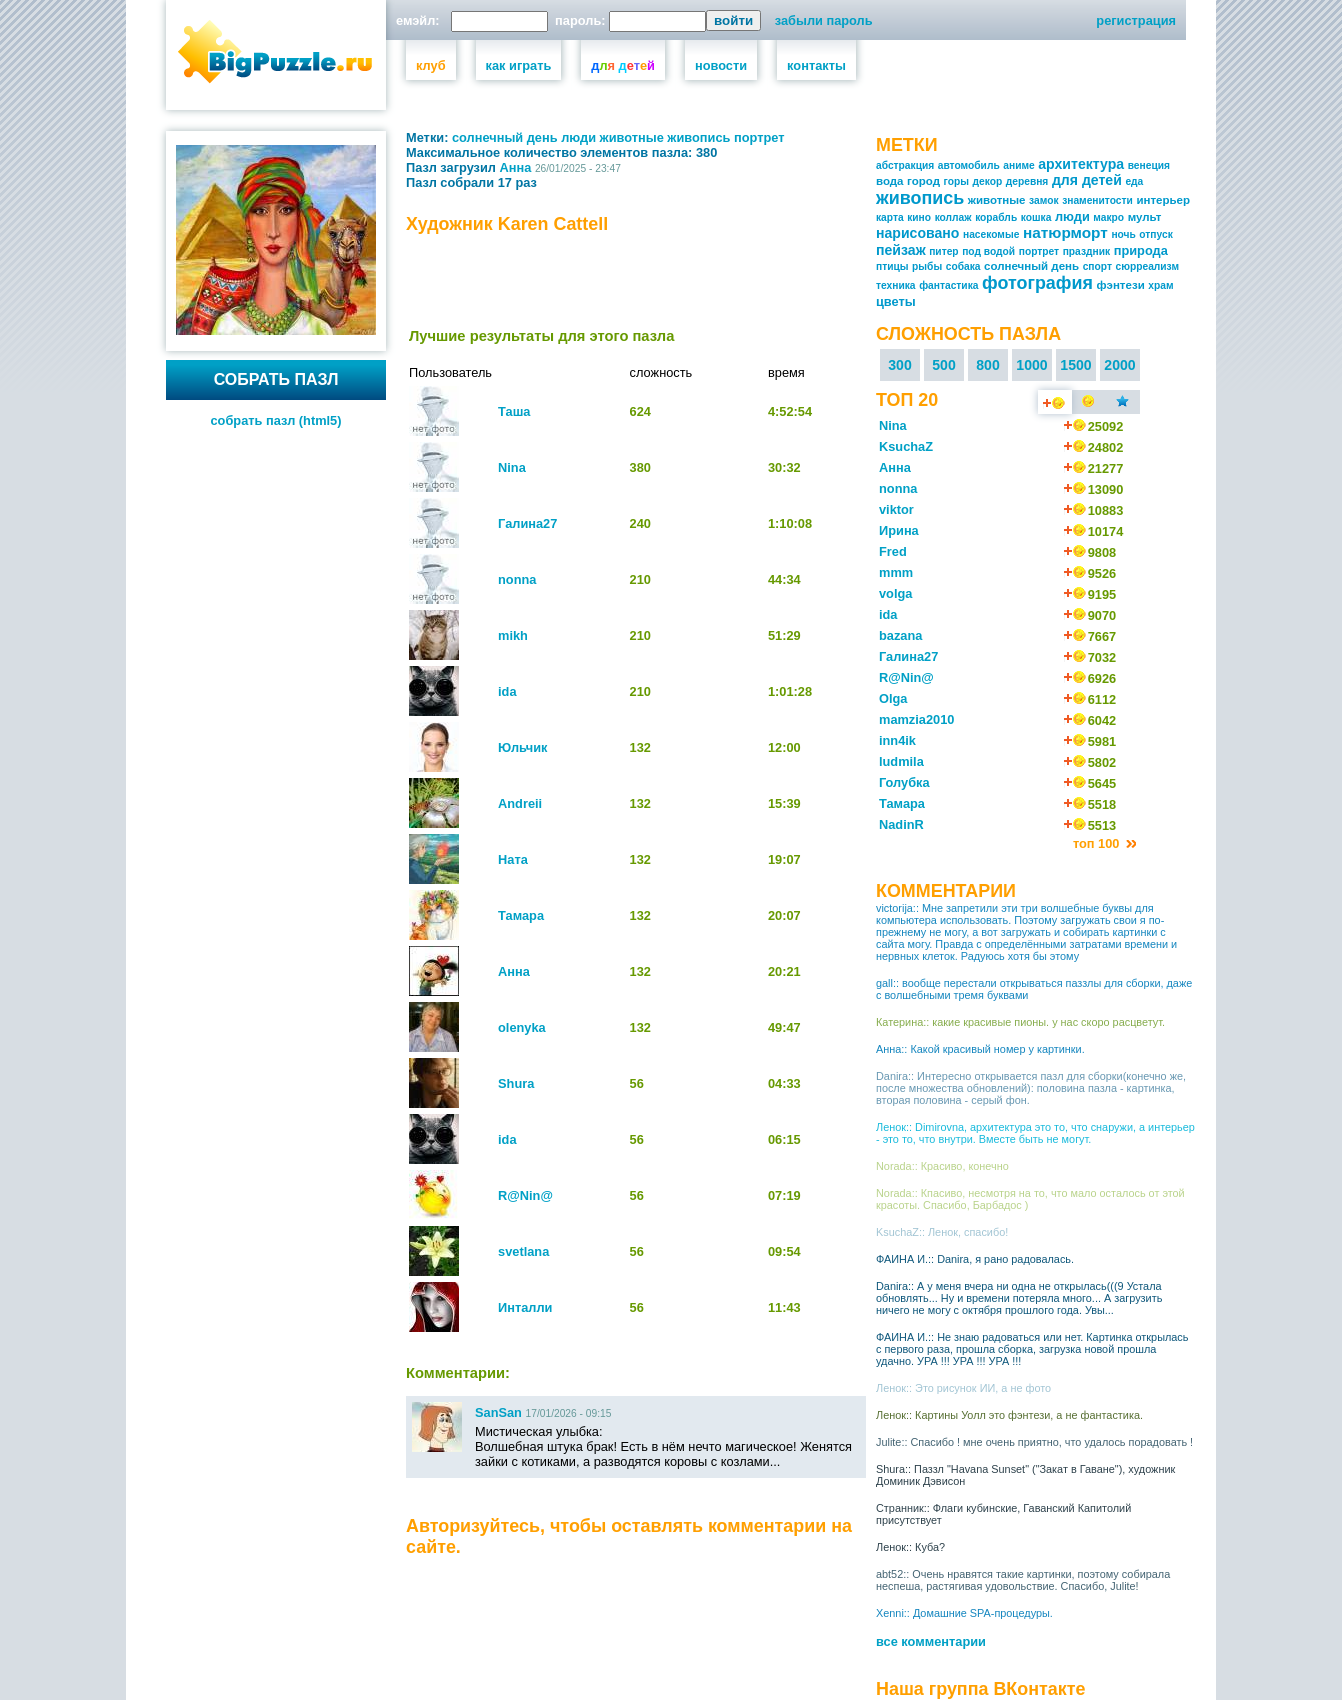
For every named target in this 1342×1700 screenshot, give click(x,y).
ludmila (901, 761)
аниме (1018, 165)
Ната (513, 859)
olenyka (522, 1027)
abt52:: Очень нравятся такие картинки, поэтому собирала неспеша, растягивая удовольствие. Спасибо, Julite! (1023, 1580)
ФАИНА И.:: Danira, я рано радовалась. (975, 1259)
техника (896, 285)
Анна (516, 167)
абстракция (905, 165)
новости (721, 65)
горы (956, 181)
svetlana (523, 1251)
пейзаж (901, 250)
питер (943, 251)
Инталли (525, 1307)
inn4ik (897, 740)
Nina (512, 467)
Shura (516, 1083)
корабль (996, 217)
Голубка (904, 782)
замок (1043, 200)
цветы (896, 301)
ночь (1123, 234)
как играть (519, 65)
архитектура (1081, 164)
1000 (1031, 365)
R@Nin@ (525, 1195)
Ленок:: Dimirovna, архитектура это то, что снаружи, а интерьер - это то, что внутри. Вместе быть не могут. (1035, 1133)
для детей (1087, 180)
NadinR (901, 824)
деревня (1027, 181)
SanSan (498, 1412)
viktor (896, 509)
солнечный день (505, 137)
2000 (1119, 365)
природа (1141, 250)
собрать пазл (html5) (276, 420)
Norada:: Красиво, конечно (942, 1166)
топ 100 (1098, 843)
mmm (896, 572)
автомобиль (969, 165)
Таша (514, 411)
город (923, 181)
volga (895, 593)
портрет (759, 137)
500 (944, 365)
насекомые (991, 234)
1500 (1075, 365)
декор (988, 181)
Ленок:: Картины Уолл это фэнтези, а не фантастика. (1009, 1415)
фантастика (948, 285)
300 (900, 365)
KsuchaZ (906, 446)
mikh (513, 635)
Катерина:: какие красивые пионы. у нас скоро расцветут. (1020, 1022)
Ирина (899, 530)
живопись (698, 137)
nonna (517, 579)
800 (988, 365)
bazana (900, 635)
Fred (893, 551)
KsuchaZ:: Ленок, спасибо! (942, 1232)
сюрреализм (1148, 266)
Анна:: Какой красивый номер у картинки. (980, 1049)
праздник (1086, 251)
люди (578, 137)
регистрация (1136, 20)
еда (1134, 181)
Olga (893, 698)
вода (890, 181)
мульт (1145, 217)
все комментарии (931, 1641)
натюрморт (1065, 232)
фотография (1037, 283)
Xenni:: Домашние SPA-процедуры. (964, 1613)
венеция (1149, 165)
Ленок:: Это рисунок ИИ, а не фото (963, 1388)
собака (963, 266)
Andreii (520, 803)
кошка (1036, 217)
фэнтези (1120, 285)
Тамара (521, 915)
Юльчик (522, 747)
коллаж (953, 217)
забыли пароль (824, 20)
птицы (892, 266)
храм (1160, 285)
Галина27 (527, 523)
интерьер (1163, 200)
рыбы (927, 266)
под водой (988, 251)
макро (1108, 217)
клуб (431, 65)
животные (632, 137)
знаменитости (1097, 200)
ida (507, 691)
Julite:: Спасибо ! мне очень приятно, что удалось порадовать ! (1034, 1442)
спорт (1097, 266)
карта (890, 217)
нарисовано (917, 233)
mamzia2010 (916, 719)
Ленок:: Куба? (910, 1547)
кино (919, 217)
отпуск (1155, 234)
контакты (816, 65)
